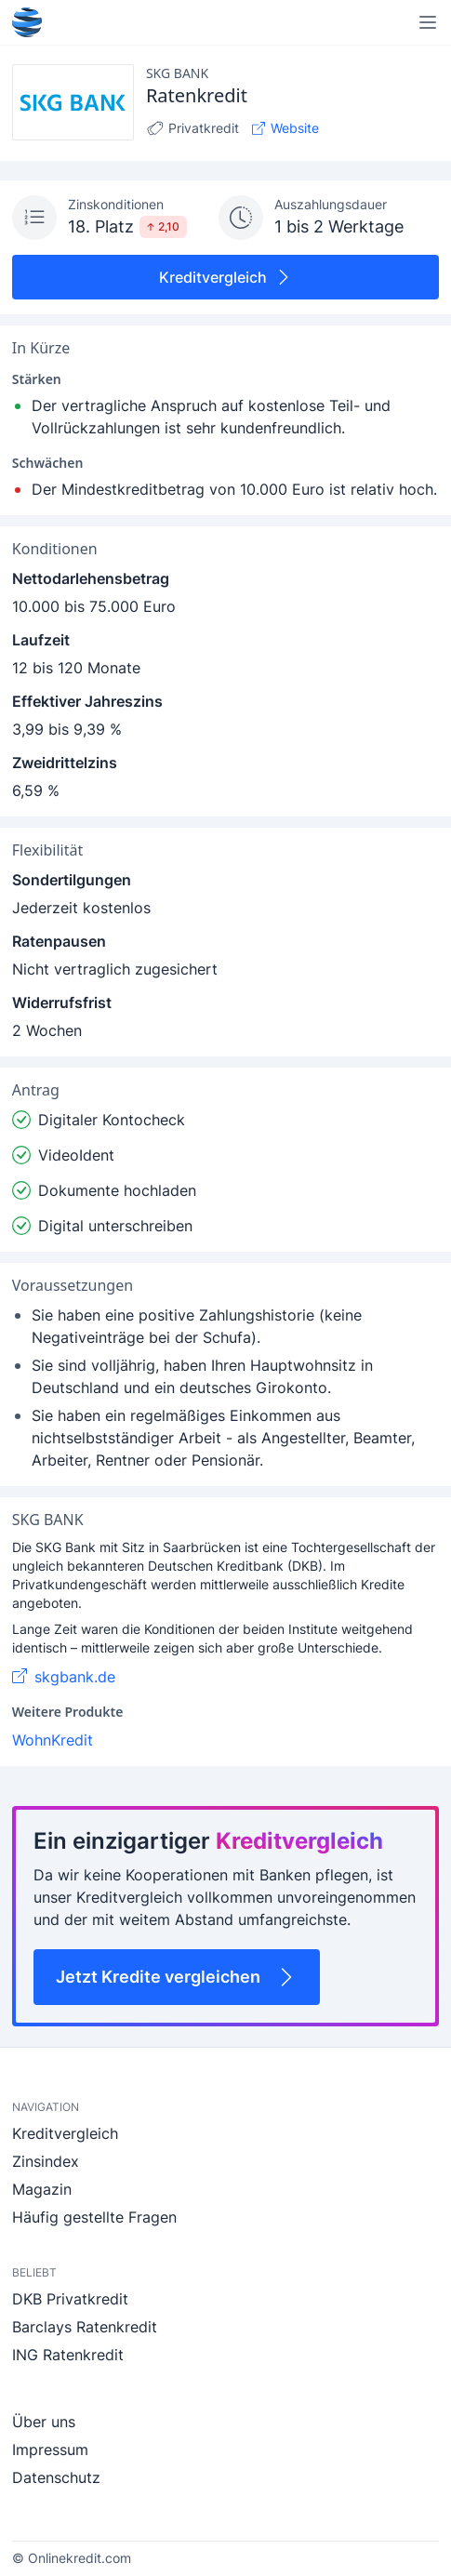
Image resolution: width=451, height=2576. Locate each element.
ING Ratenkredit (68, 2354)
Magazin (42, 2189)
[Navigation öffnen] (428, 22)
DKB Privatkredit (70, 2299)
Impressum (50, 2449)
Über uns (43, 2421)
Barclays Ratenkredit (84, 2326)
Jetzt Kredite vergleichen (177, 1977)
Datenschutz (56, 2477)
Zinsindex (45, 2161)
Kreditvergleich (226, 277)
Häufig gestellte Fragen (94, 2217)
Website (285, 128)
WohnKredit (52, 1740)
